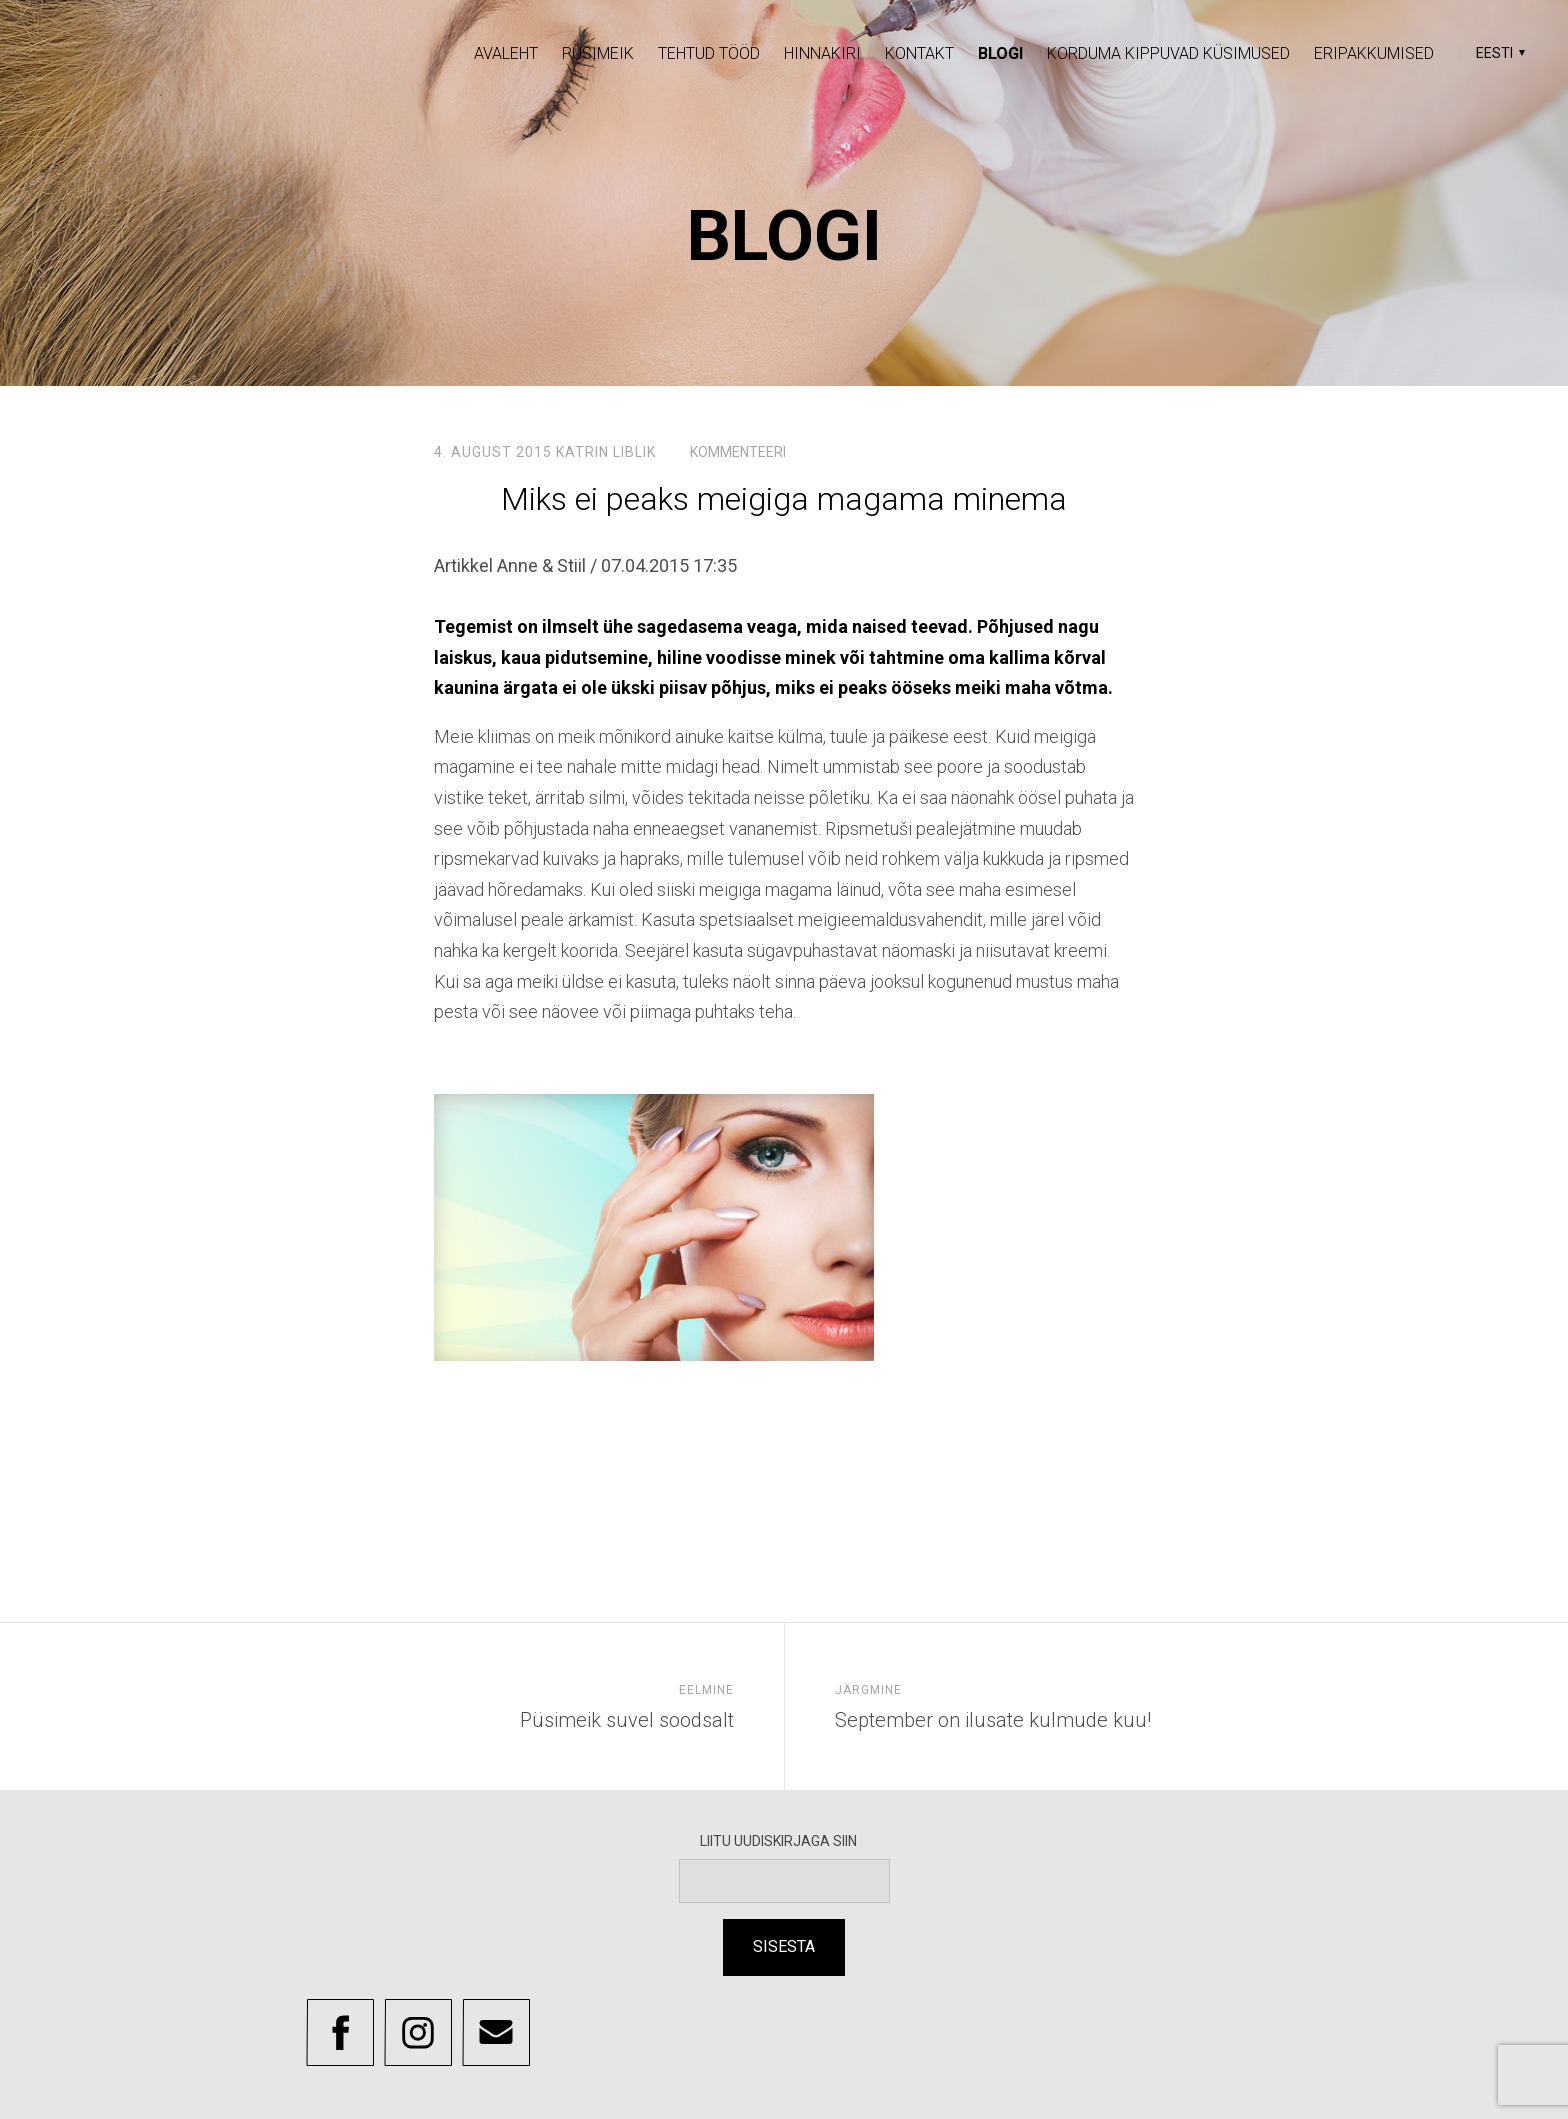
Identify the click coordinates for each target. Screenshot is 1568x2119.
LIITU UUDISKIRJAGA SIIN (784, 1841)
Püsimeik (598, 53)
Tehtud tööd (709, 53)
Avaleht (506, 53)
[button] (1498, 53)
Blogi (1000, 53)
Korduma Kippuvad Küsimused (1168, 53)
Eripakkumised (1374, 53)
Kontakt (919, 53)
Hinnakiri (822, 53)
